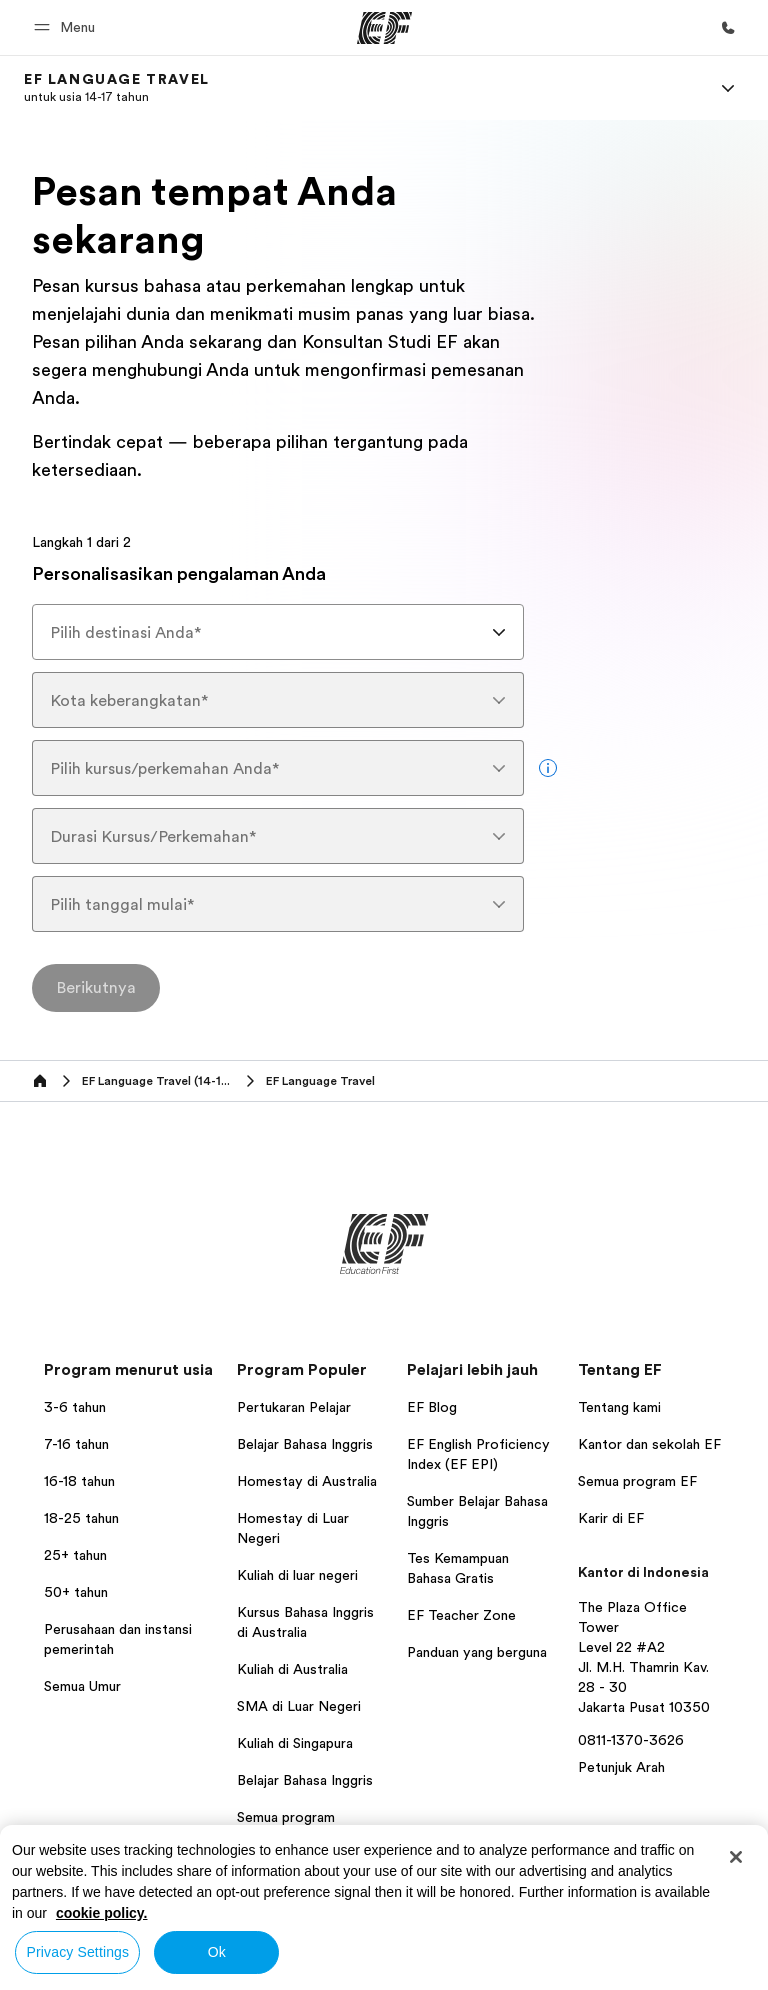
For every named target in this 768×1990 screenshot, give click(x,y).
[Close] (736, 1857)
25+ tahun (75, 1555)
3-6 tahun (75, 1407)
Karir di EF (611, 1518)
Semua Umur (82, 1686)
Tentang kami (619, 1407)
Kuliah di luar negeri (297, 1575)
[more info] (548, 768)
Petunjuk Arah (621, 1767)
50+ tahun (76, 1592)
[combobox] (278, 632)
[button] (67, 27)
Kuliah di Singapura (295, 1743)
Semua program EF (637, 1481)
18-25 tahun (81, 1518)
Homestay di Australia (307, 1481)
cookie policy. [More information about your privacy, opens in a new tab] (102, 1913)
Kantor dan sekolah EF (649, 1444)
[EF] (384, 28)
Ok (217, 1952)
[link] (117, 88)
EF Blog (432, 1407)
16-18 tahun (79, 1481)
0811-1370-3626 (631, 1740)
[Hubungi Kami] (728, 28)
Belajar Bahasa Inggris (305, 1444)
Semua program (286, 1817)
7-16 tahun (76, 1444)
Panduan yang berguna (477, 1652)
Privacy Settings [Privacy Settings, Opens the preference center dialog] (78, 1952)
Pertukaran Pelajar (294, 1407)
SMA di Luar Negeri (299, 1706)
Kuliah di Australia (292, 1669)
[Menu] (728, 88)
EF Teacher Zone (461, 1615)
